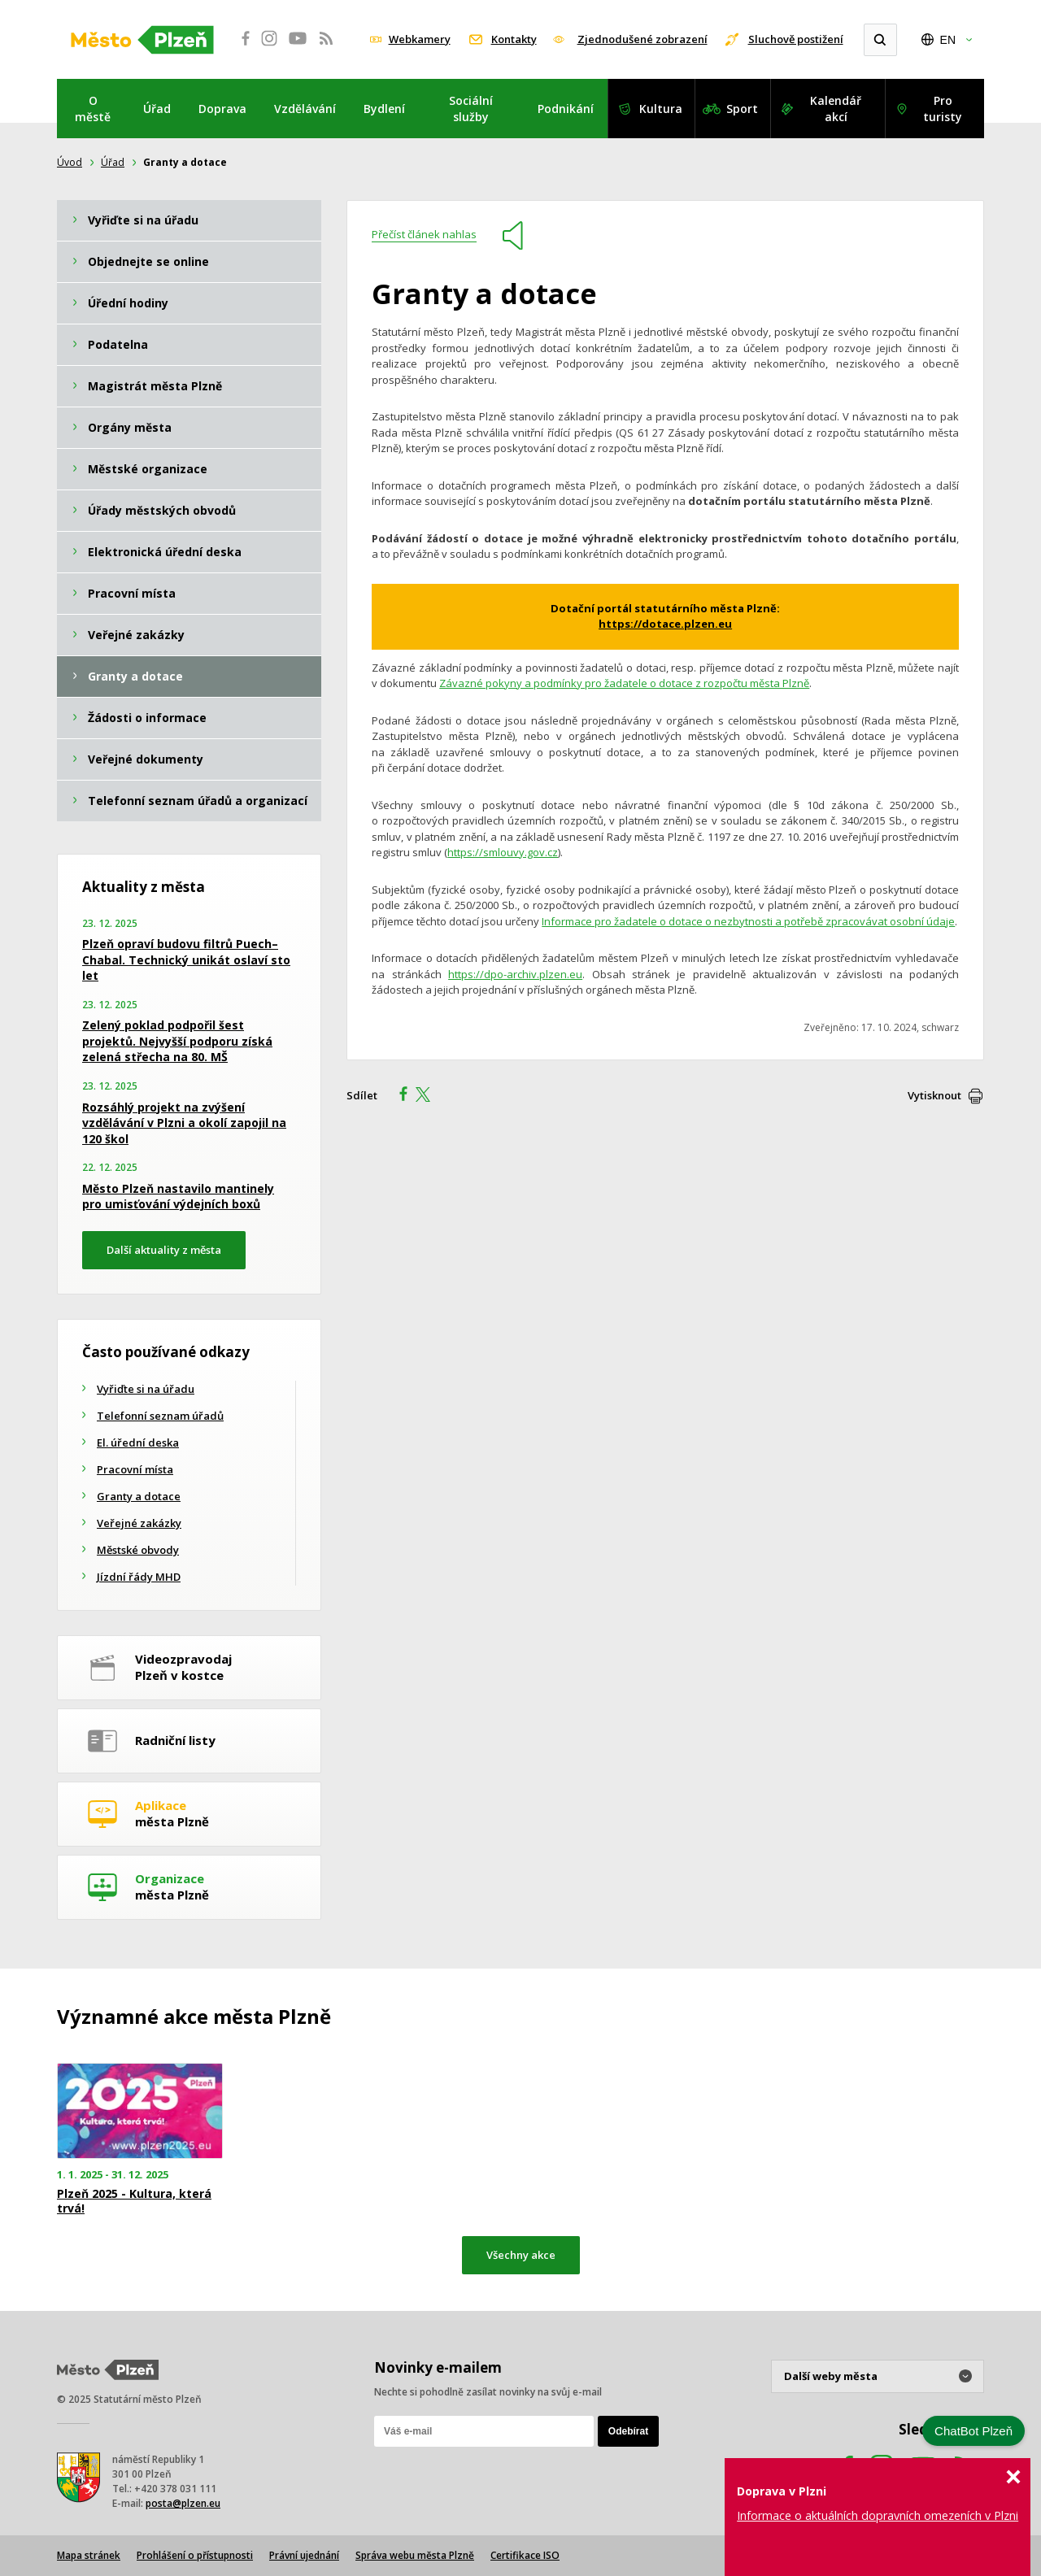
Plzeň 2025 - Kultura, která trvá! (134, 2201)
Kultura (660, 108)
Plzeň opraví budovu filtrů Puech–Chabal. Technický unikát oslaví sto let (186, 959)
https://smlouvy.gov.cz (502, 852)
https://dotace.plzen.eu (665, 623)
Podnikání (566, 108)
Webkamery (420, 39)
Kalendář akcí (835, 108)
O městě (93, 108)
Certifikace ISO (525, 2555)
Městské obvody (138, 1550)
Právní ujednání (304, 2555)
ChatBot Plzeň (973, 2431)
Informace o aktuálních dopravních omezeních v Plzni (877, 2515)
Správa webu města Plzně (414, 2555)
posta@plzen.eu (183, 2503)
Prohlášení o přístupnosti (195, 2555)
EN (948, 39)
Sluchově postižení (795, 39)
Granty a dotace (139, 1496)
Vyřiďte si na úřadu (145, 1389)
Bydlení (384, 108)
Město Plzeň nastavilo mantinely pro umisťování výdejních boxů (178, 1196)
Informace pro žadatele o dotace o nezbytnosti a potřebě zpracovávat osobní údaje (748, 921)
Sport (742, 108)
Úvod (69, 162)
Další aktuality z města (164, 1249)
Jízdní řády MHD (139, 1576)
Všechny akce (520, 2254)
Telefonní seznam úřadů (160, 1415)
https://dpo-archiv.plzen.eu (515, 974)
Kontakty (514, 39)
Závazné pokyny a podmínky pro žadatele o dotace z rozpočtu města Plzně (624, 683)
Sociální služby (471, 108)
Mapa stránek (88, 2555)
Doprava (222, 108)
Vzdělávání (305, 108)
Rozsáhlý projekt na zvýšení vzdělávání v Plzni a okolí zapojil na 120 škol (184, 1123)
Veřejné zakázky (139, 1523)
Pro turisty (942, 108)
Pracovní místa (135, 1469)
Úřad (157, 108)
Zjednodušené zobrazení (642, 39)
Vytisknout (934, 1095)
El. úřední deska (138, 1442)
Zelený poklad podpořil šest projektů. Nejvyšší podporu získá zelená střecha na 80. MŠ (177, 1040)
